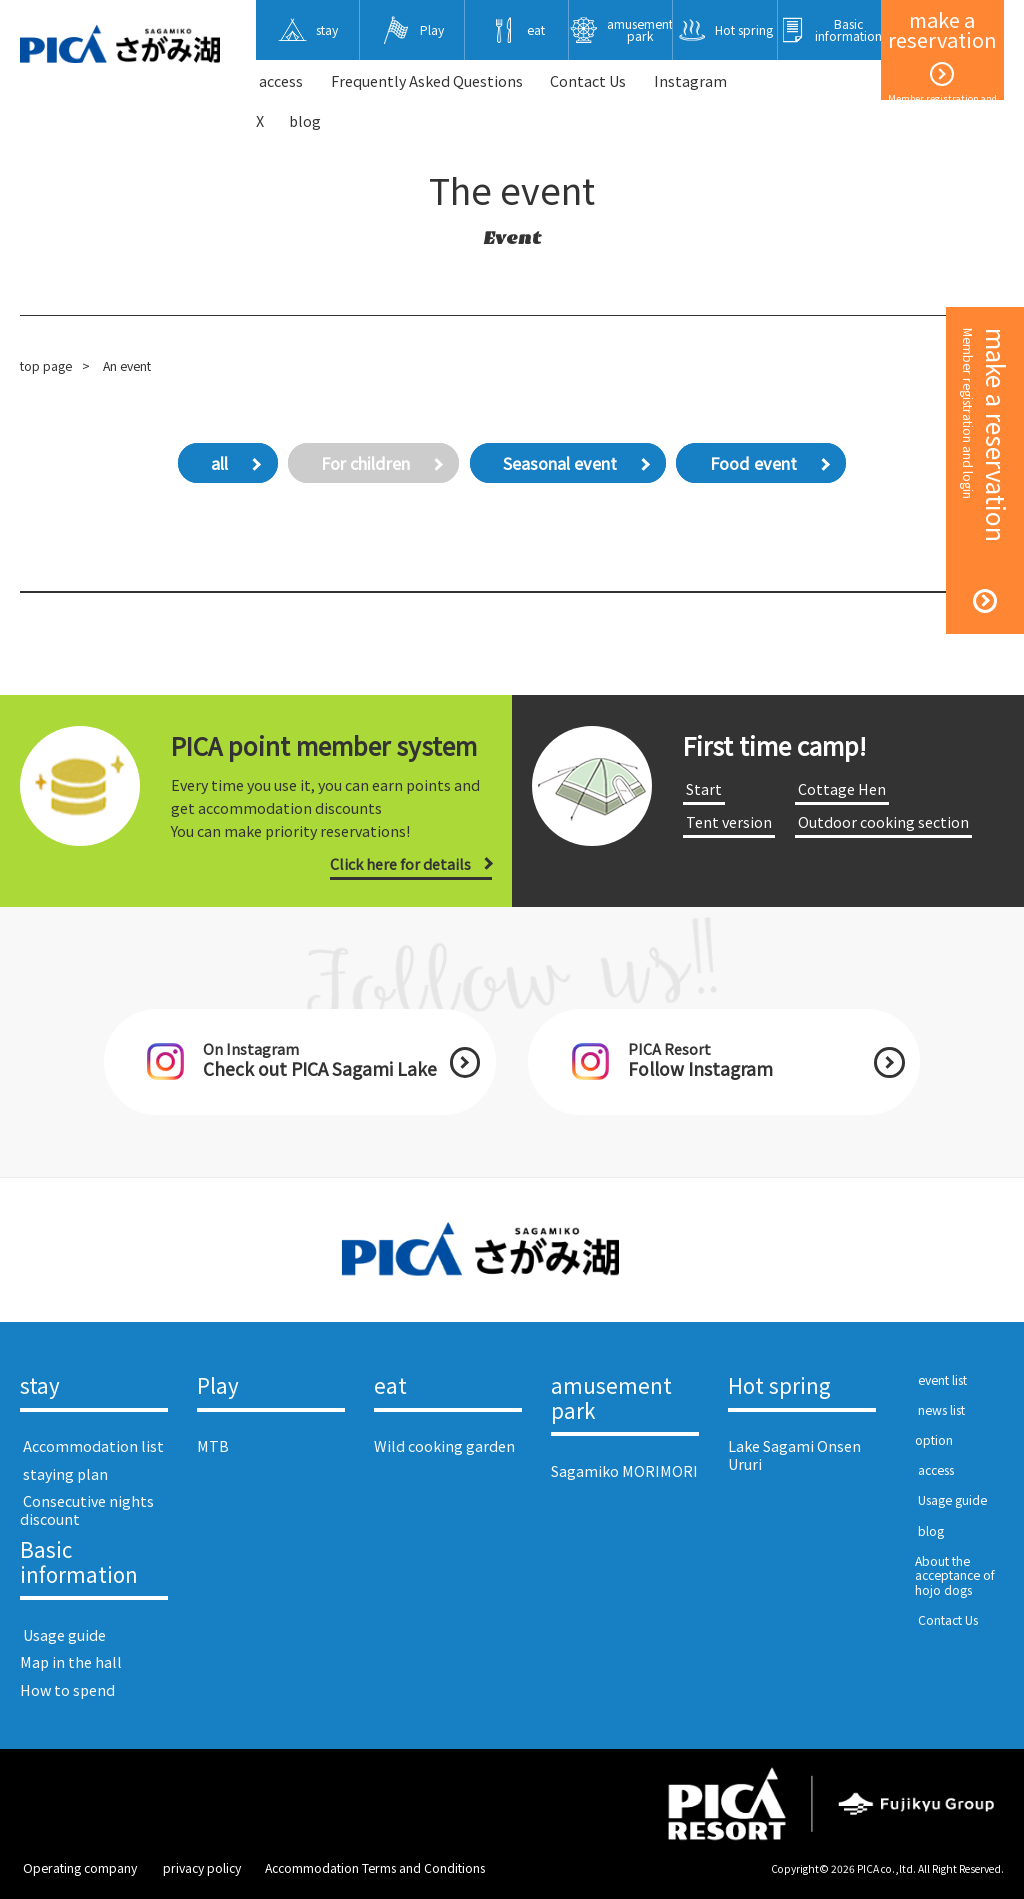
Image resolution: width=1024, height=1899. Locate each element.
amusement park (611, 1399)
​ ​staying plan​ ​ (65, 1473)
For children (365, 463)
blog (305, 120)
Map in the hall (71, 1661)
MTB (213, 1445)
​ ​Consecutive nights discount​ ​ (87, 1509)
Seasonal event (560, 463)
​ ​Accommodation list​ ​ (93, 1445)
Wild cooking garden (444, 1445)
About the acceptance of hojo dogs (955, 1575)
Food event (753, 463)
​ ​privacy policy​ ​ (202, 1868)
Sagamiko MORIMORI (624, 1470)
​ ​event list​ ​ (942, 1380)
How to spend (67, 1689)
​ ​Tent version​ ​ (729, 821)
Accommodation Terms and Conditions (375, 1868)
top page (46, 366)
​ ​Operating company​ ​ (80, 1868)
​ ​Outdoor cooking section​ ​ (883, 821)
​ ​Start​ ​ (704, 788)
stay (40, 1386)
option (934, 1440)
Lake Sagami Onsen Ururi (794, 1454)
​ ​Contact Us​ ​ (588, 80)
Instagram (690, 80)
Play (218, 1386)
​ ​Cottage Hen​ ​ (842, 788)
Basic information (79, 1563)
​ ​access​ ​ (281, 80)
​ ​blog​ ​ (931, 1531)
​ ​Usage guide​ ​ (64, 1634)
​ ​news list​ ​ (941, 1410)
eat (390, 1386)
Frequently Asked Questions (427, 80)
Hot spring (779, 1386)
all (219, 463)
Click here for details (400, 863)
